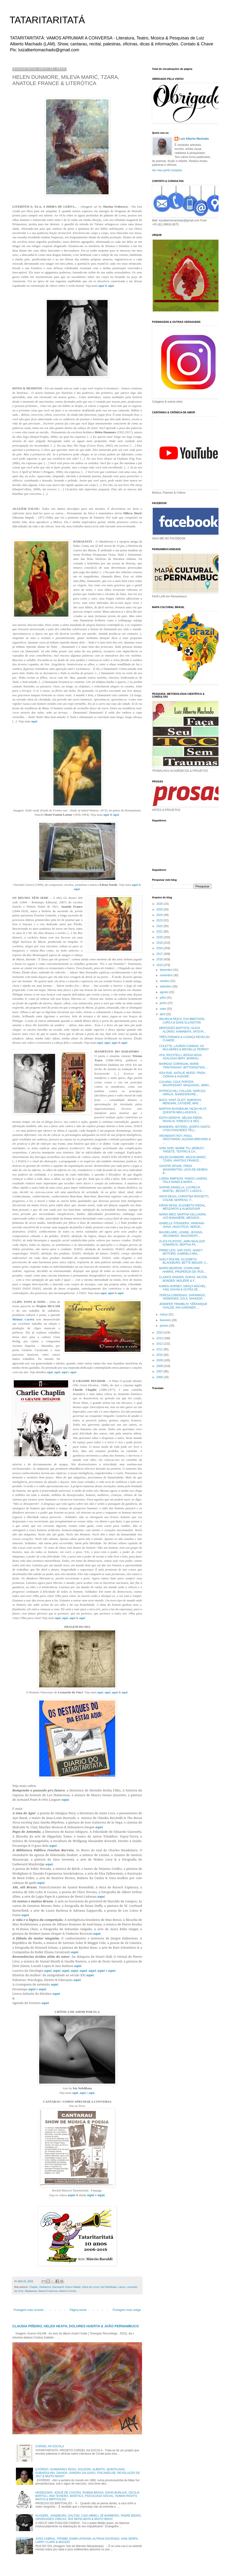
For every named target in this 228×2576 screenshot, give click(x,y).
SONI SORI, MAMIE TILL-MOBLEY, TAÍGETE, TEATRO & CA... (181, 1150)
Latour (121, 2287)
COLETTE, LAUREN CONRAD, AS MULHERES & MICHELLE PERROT (184, 1047)
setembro (166, 986)
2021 (160, 931)
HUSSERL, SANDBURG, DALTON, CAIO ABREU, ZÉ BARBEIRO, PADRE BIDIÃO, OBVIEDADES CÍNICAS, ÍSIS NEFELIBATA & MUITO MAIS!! (88, 2517)
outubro (165, 981)
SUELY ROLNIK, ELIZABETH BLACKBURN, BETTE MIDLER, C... (184, 1261)
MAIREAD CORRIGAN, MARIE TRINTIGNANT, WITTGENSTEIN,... (183, 1065)
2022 (160, 926)
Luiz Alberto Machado (194, 138)
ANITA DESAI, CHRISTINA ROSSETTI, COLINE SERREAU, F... (184, 1198)
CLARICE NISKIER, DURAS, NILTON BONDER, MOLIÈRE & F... (183, 1279)
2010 (160, 1355)
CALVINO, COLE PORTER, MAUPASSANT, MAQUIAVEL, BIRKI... (185, 1083)
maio (163, 1008)
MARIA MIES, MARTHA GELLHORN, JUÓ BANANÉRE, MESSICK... (182, 1216)
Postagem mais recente (28, 2310)
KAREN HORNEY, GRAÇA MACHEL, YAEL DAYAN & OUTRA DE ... (183, 1288)
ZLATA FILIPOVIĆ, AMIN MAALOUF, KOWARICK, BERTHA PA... (182, 1243)
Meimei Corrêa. (68, 2291)
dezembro (166, 969)
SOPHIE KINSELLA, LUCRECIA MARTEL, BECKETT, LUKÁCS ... (182, 1189)
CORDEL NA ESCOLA (49, 2446)
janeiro (164, 1325)
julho (163, 997)
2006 (160, 1377)
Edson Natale (73, 2287)
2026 (160, 903)
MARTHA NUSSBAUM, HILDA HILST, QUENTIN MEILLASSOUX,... (183, 1110)
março (164, 1314)
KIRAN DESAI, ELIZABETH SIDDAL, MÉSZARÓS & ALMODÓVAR (182, 1207)
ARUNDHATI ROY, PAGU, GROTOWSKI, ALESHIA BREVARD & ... (185, 1139)
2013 (160, 1338)
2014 (160, 1332)
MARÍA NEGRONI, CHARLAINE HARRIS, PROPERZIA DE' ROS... (182, 1270)
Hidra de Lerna (90, 2287)
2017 (160, 954)
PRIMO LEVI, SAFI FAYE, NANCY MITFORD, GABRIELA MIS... (181, 1252)
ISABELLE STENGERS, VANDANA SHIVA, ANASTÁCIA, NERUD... (181, 1225)
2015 (160, 965)
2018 (160, 948)
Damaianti (58, 2287)
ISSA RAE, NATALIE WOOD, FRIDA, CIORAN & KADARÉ (182, 1074)
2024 (160, 915)
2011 (160, 1349)
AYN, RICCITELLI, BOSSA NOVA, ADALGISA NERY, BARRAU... (180, 1056)
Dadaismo (45, 2287)
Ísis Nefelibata (108, 2287)
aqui (101, 285)
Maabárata (31, 2291)
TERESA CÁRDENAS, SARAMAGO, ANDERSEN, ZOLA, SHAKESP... (182, 1297)
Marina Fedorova (48, 2291)
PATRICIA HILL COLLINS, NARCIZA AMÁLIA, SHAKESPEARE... (182, 1092)
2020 (160, 937)
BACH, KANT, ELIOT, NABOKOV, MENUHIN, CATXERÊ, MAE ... (180, 1101)
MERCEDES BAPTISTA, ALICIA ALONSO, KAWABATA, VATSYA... (182, 1029)
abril (163, 1014)
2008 (160, 1366)
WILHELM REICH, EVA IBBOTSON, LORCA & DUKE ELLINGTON (182, 1020)
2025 (160, 909)
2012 (160, 1343)
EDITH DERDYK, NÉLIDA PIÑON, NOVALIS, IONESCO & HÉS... (181, 1119)
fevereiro (166, 1320)
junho (164, 1003)
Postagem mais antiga (127, 2310)
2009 (160, 1360)
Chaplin (33, 2287)
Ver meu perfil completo (167, 170)
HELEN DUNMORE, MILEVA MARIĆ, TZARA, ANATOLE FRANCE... (183, 1159)
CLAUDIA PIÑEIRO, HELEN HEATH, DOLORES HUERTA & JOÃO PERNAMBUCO (75, 2326)
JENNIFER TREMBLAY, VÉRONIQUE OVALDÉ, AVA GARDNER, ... (183, 1305)
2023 (160, 920)
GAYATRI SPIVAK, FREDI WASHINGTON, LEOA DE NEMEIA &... (183, 1169)
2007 (160, 1371)
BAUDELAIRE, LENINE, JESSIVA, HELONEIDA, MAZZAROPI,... (181, 1234)
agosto (164, 992)
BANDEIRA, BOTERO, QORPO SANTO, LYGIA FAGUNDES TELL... (185, 1128)
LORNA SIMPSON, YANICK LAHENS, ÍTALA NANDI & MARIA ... (183, 1180)
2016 (160, 959)
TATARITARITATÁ (47, 20)
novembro (166, 975)
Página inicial (78, 2310)
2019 (160, 942)
